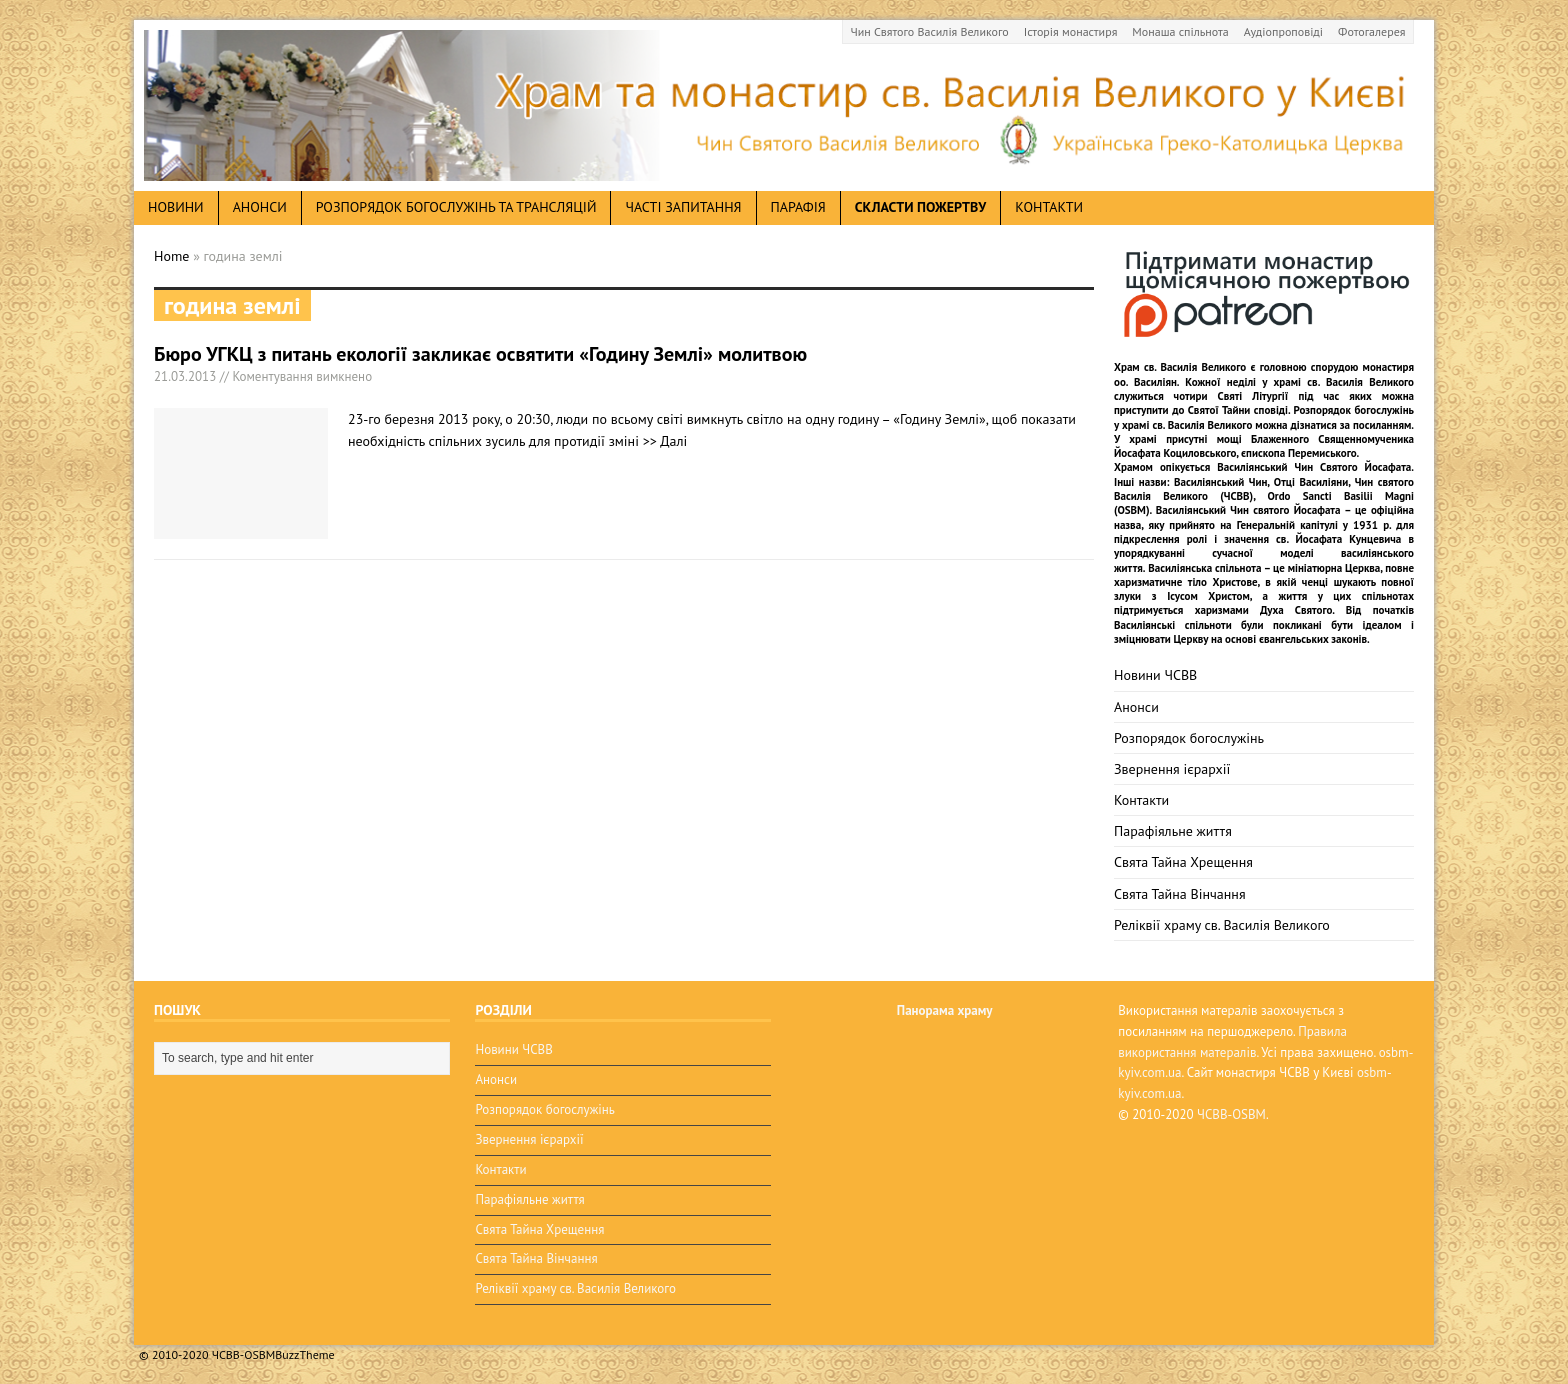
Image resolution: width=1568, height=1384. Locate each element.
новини (176, 207)
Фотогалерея (1371, 31)
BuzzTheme (304, 1354)
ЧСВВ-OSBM (1231, 1114)
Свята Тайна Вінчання (1180, 894)
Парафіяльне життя (1173, 831)
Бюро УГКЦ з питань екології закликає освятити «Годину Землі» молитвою (480, 354)
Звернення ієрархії (1172, 769)
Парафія (798, 207)
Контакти (1049, 207)
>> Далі (665, 441)
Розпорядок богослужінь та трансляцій (456, 207)
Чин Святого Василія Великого (930, 31)
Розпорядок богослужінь (1189, 738)
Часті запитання (683, 207)
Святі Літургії (1253, 396)
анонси (260, 207)
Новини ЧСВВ (1155, 675)
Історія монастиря (1071, 31)
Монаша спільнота (1180, 31)
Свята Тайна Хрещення (1183, 862)
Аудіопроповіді (1283, 31)
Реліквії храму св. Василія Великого (1222, 925)
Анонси (1136, 707)
